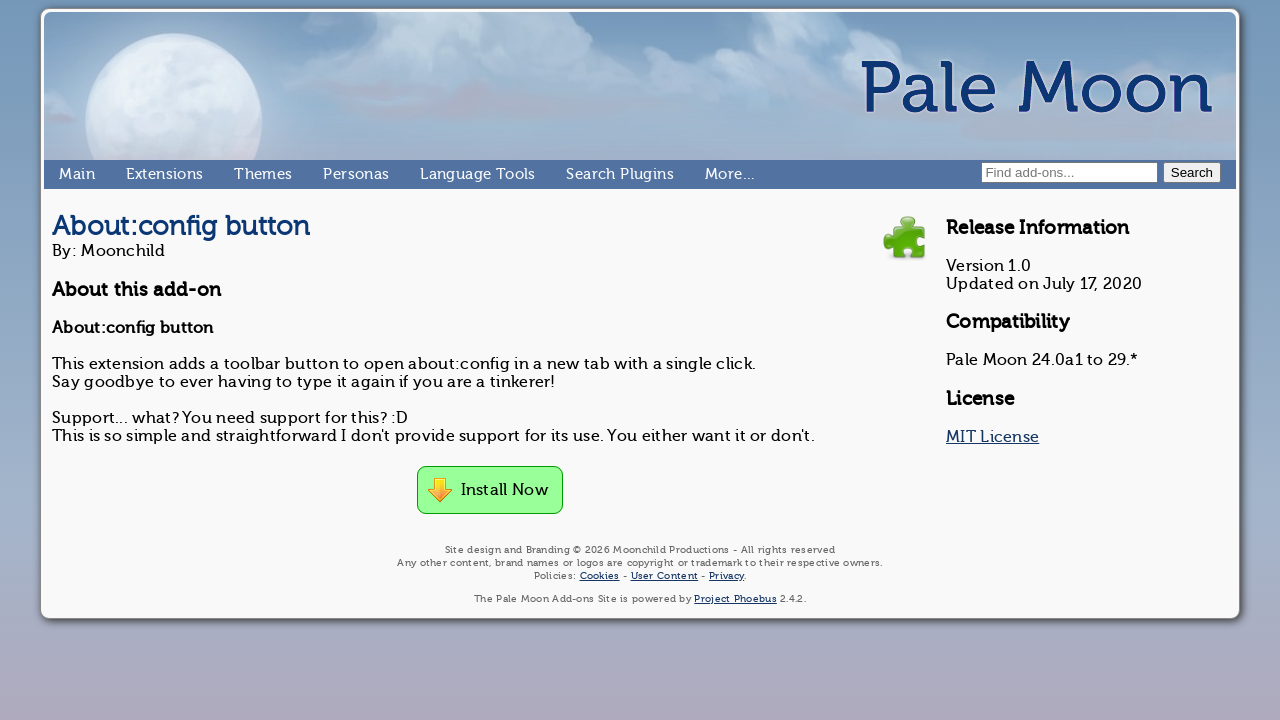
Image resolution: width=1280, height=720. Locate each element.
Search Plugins (574, 174)
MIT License (992, 437)
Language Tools (428, 174)
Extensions (134, 174)
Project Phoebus (735, 598)
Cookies (600, 575)
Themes (242, 174)
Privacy (726, 575)
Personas (331, 174)
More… (713, 174)
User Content (665, 575)
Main (67, 174)
